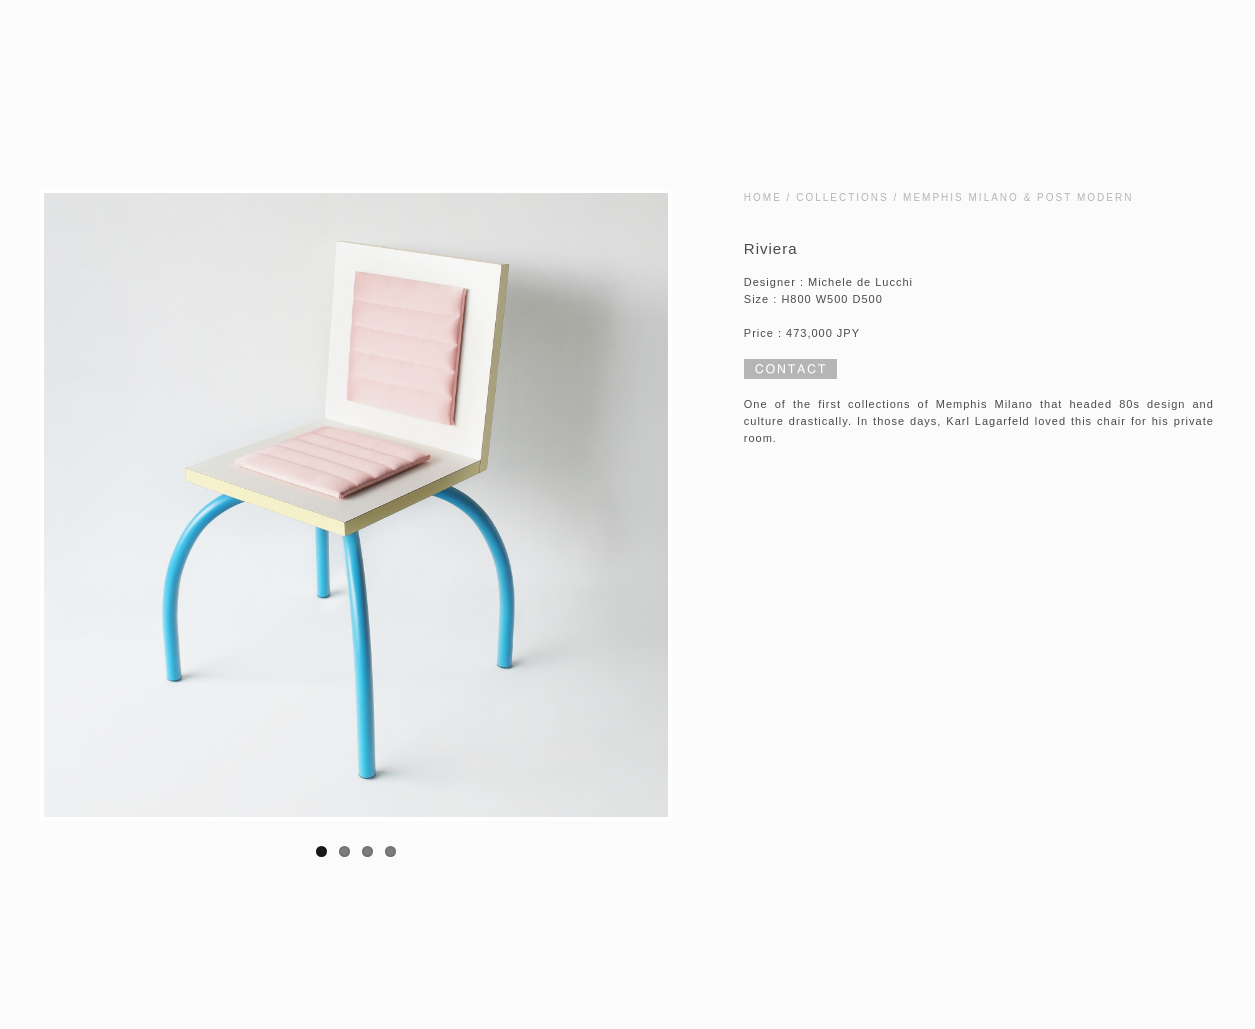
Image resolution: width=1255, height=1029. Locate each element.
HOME (763, 197)
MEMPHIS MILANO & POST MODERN (1018, 197)
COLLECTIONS (842, 197)
